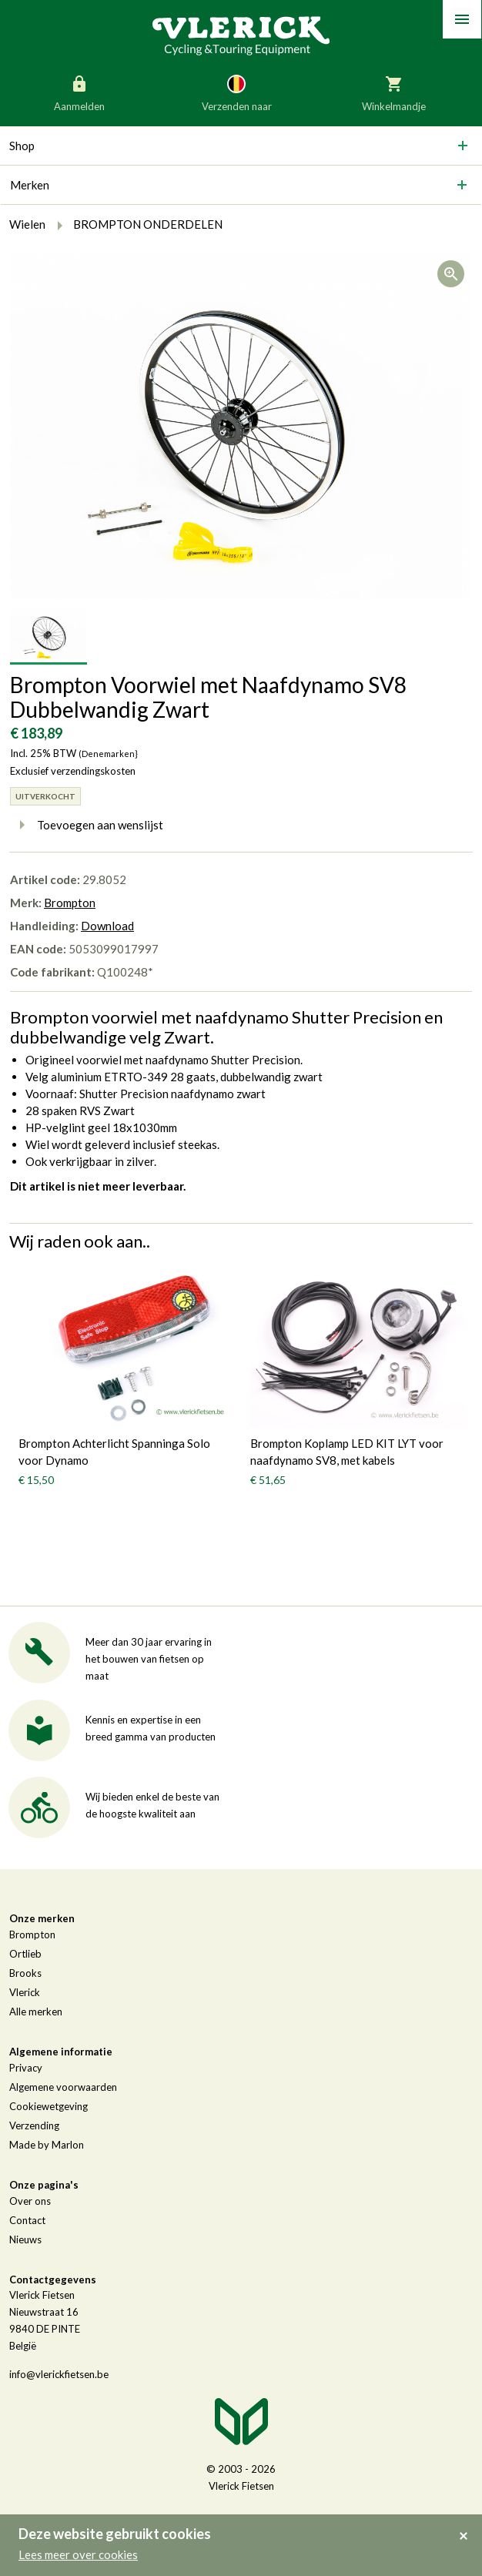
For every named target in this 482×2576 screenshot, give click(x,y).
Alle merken (35, 2011)
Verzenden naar (237, 92)
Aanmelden (79, 92)
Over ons (30, 2201)
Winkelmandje (394, 92)
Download (107, 926)
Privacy (25, 2068)
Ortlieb (25, 1954)
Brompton (69, 902)
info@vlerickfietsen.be (59, 2374)
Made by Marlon (46, 2145)
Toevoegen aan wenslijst (86, 824)
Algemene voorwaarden (63, 2087)
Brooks (25, 1973)
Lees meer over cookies (78, 2554)
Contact (27, 2220)
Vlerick (24, 1992)
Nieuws (25, 2239)
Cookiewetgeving (48, 2106)
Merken (29, 185)
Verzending (34, 2125)
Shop (22, 145)
